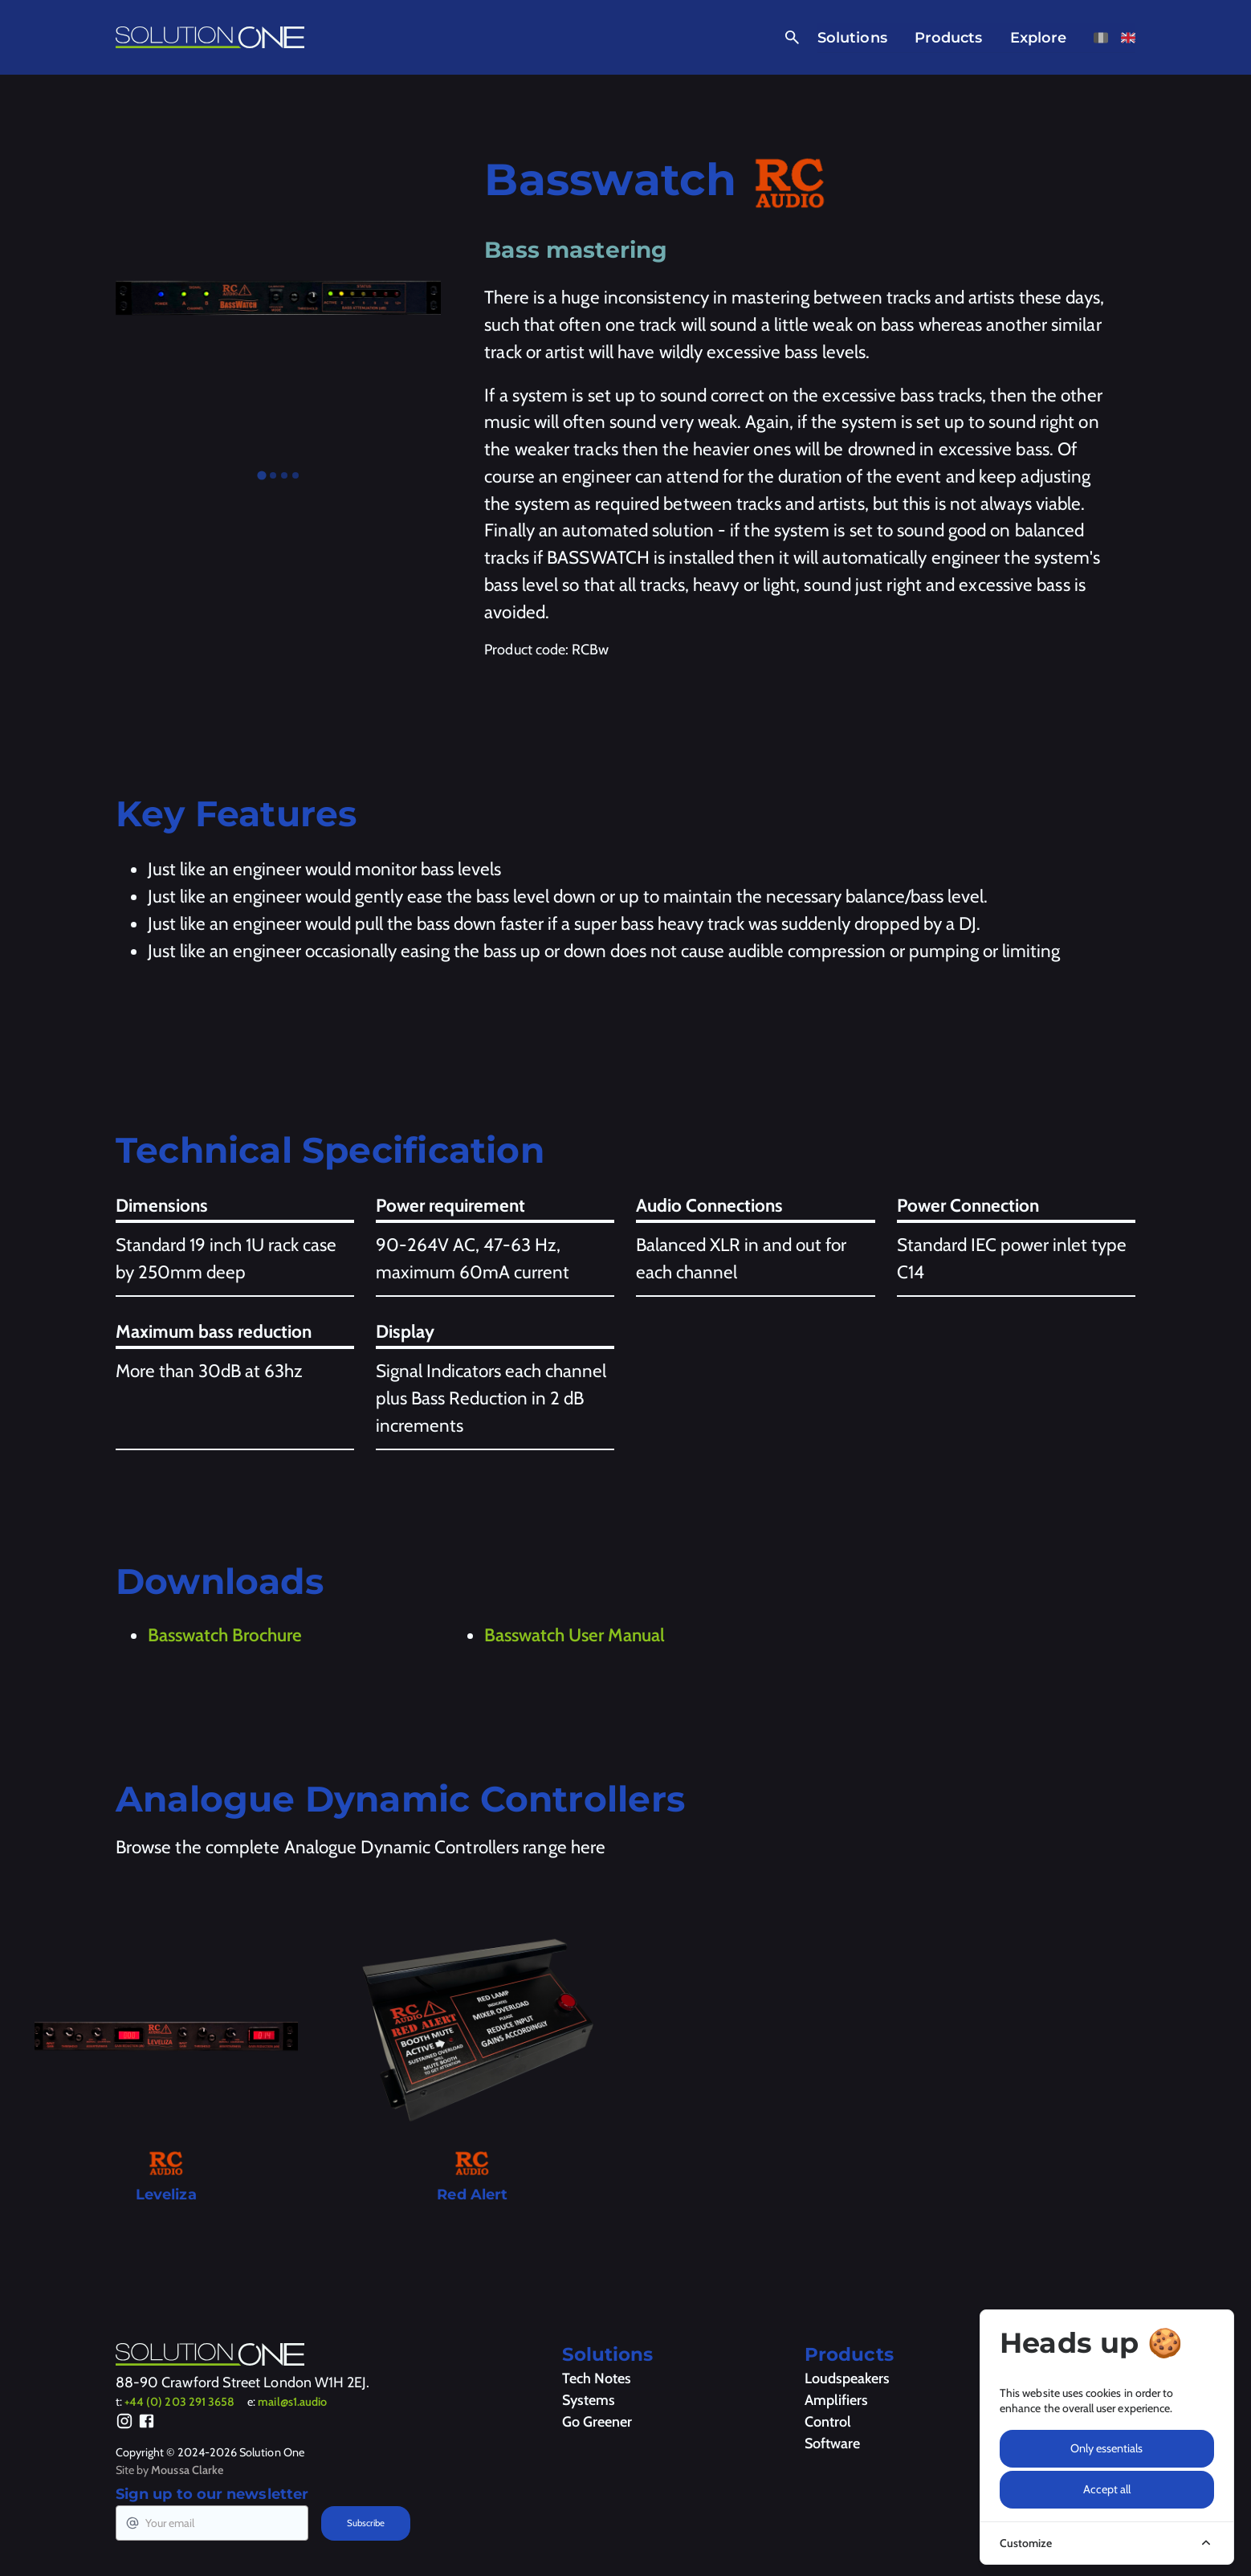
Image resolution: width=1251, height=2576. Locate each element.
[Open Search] (789, 37)
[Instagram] (125, 2423)
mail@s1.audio (292, 2402)
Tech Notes (596, 2378)
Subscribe (366, 2523)
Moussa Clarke (187, 2470)
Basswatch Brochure (225, 1635)
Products (949, 38)
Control (828, 2422)
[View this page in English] (1128, 38)
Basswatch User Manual (574, 1635)
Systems (588, 2400)
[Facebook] (146, 2423)
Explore (1038, 38)
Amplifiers (836, 2400)
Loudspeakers (847, 2378)
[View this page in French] (1101, 38)
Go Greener (597, 2422)
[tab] (261, 475)
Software (832, 2443)
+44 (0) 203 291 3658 (179, 2402)
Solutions (852, 38)
